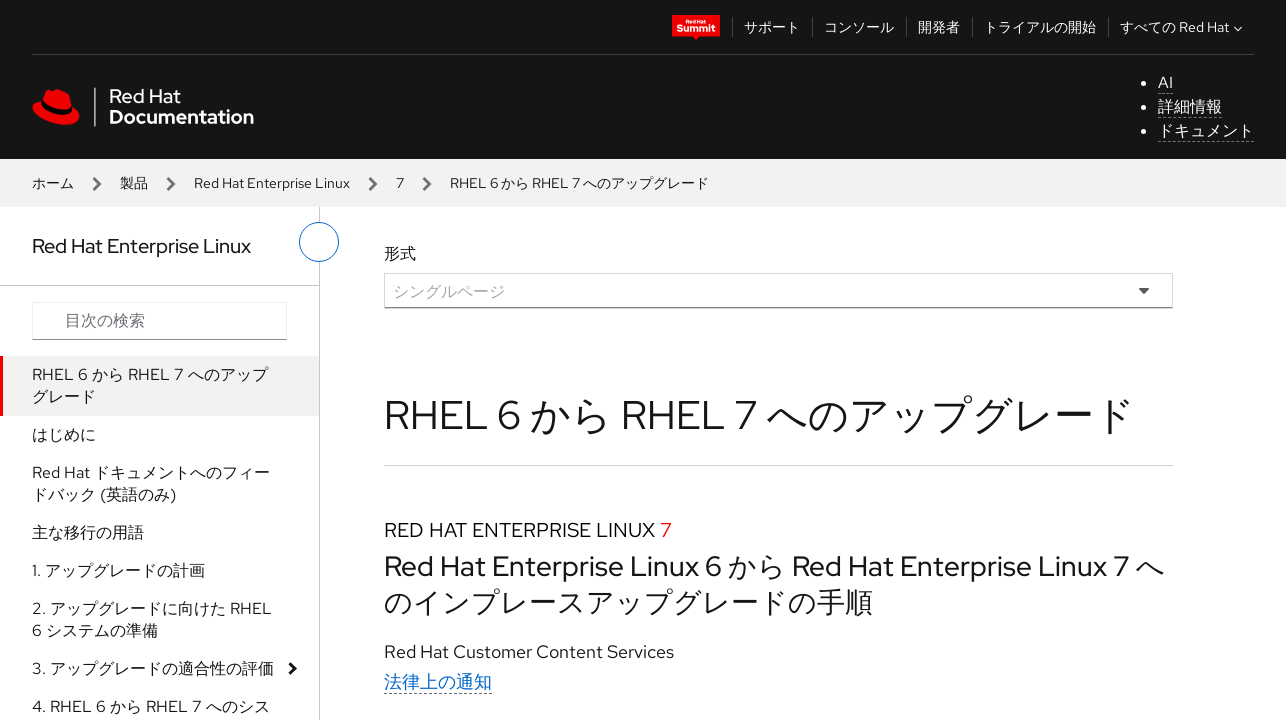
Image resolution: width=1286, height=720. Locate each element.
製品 (134, 183)
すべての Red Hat (1183, 27)
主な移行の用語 (88, 532)
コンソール (859, 27)
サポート (772, 27)
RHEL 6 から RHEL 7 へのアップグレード (150, 385)
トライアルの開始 (1040, 27)
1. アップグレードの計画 (118, 570)
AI (1165, 82)
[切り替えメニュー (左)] (319, 242)
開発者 (939, 27)
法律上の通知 (438, 681)
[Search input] (159, 321)
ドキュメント (1206, 130)
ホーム (53, 183)
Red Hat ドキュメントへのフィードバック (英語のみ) (151, 483)
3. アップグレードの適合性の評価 (153, 668)
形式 (400, 253)
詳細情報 (1190, 106)
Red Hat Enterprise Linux (272, 183)
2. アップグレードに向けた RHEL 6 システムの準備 (152, 619)
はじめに (64, 434)
